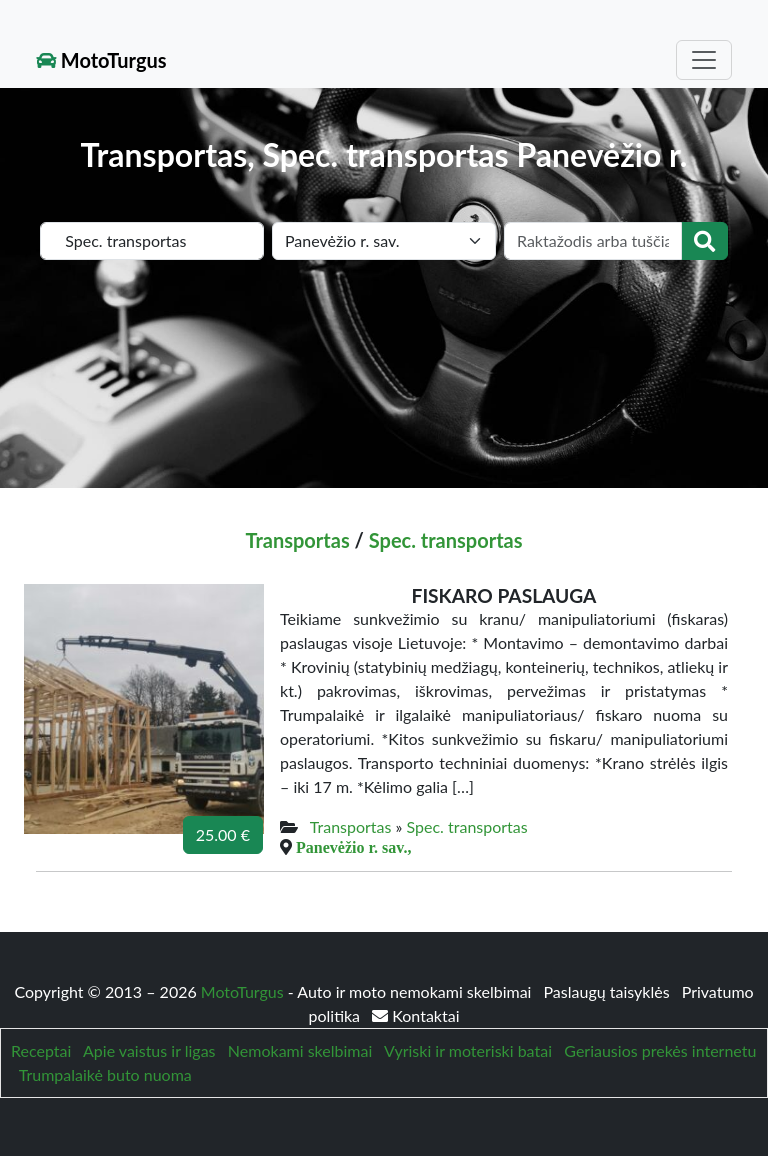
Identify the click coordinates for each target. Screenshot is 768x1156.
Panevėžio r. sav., (353, 847)
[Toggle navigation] (704, 60)
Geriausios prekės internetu (660, 1050)
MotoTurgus (101, 60)
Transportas (297, 540)
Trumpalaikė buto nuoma (105, 1074)
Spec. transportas (446, 540)
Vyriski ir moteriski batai (468, 1050)
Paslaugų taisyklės (609, 991)
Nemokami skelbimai (300, 1050)
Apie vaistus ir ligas (149, 1050)
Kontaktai (415, 1015)
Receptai (41, 1050)
